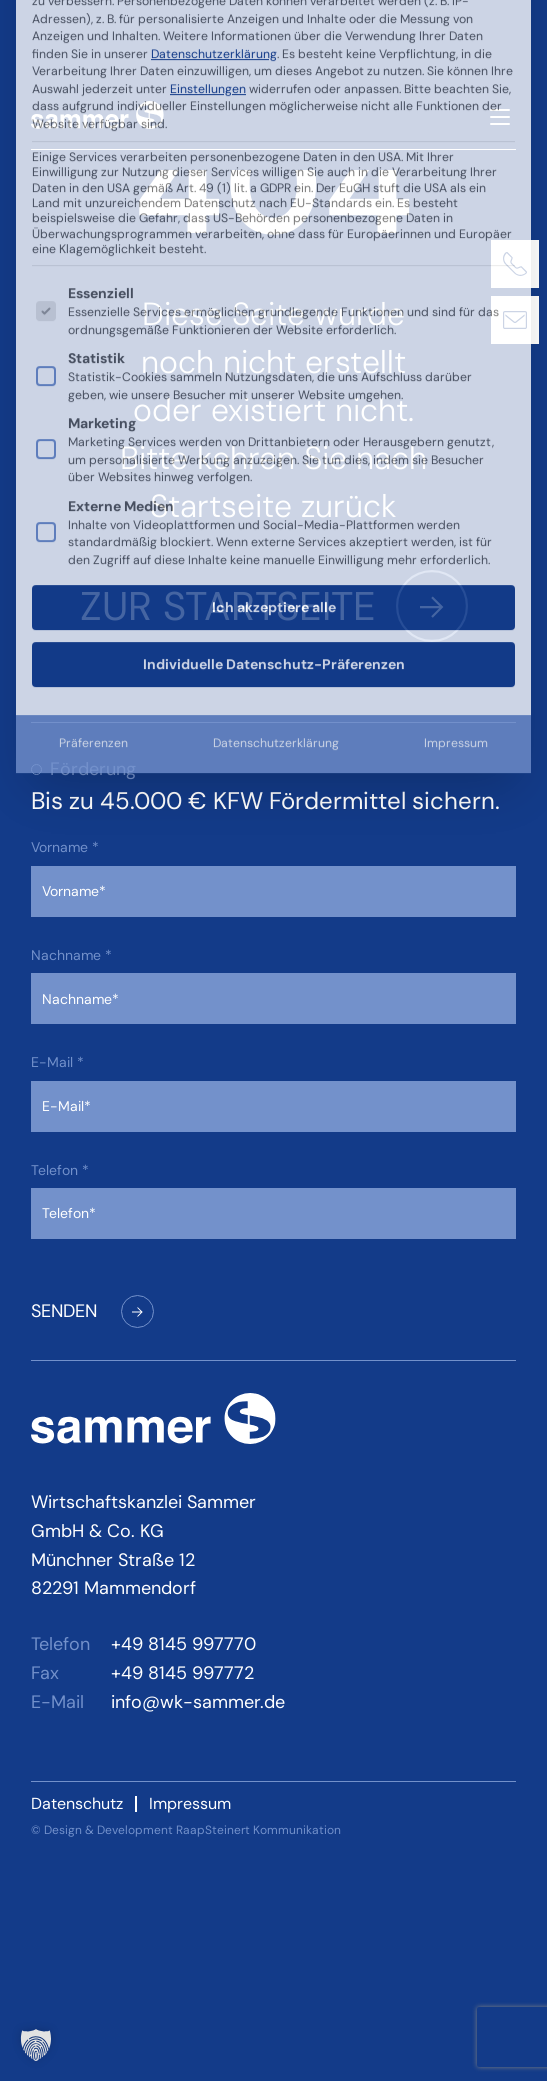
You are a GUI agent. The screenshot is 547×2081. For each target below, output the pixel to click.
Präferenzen (93, 380)
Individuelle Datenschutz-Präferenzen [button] (274, 301)
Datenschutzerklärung (276, 380)
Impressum (456, 380)
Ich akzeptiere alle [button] (274, 244)
